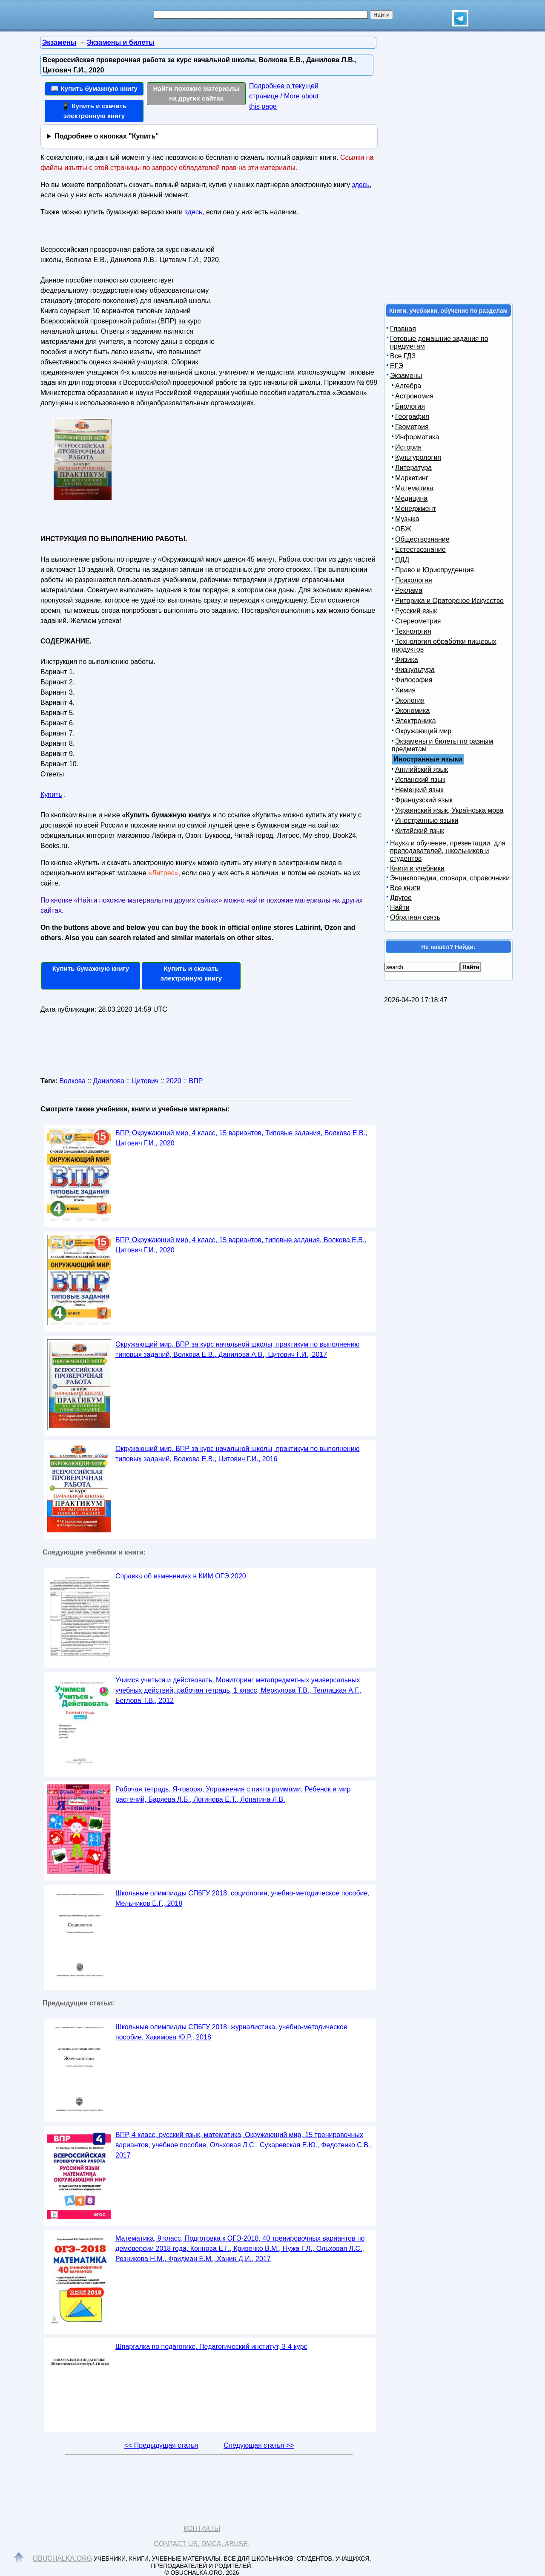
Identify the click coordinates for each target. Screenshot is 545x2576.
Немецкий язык (419, 789)
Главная (403, 328)
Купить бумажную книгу (90, 968)
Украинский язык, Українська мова (449, 810)
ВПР (196, 1081)
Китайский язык (419, 830)
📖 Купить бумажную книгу (94, 88)
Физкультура (415, 669)
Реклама (408, 590)
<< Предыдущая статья (161, 2445)
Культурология (418, 457)
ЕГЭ (396, 365)
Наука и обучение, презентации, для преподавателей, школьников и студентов (447, 850)
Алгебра (408, 385)
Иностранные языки (426, 820)
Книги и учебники (417, 868)
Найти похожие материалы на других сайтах (196, 93)
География (412, 416)
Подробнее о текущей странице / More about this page (283, 96)
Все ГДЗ (403, 356)
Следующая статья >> (259, 2445)
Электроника (415, 720)
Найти (400, 907)
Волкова (72, 1081)
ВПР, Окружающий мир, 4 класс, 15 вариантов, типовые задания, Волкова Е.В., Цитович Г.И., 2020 (241, 1245)
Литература (413, 467)
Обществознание (422, 539)
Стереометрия (418, 621)
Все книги (405, 887)
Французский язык (424, 800)
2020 (173, 1081)
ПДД (402, 559)
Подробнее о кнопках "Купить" (106, 136)
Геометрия (412, 426)
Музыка (407, 518)
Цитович (145, 1081)
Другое (401, 897)
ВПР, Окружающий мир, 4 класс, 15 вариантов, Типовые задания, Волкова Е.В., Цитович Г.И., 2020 (241, 1138)
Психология (413, 580)
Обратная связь (415, 917)
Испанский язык (420, 779)
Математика (414, 488)
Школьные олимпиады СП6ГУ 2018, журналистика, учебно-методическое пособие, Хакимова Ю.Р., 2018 (231, 2032)
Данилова (108, 1081)
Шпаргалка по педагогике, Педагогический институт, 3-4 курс (211, 2346)
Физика (406, 659)
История (408, 447)
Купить (51, 794)
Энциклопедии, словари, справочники (450, 878)
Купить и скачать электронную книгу (191, 973)
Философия (413, 680)
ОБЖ (403, 529)
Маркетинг (411, 478)
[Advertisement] (295, 296)
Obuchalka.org (62, 2558)
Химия (405, 690)
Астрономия (414, 396)
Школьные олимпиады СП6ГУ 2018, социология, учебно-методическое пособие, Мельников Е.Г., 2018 (242, 1898)
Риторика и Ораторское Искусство (449, 600)
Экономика (412, 710)
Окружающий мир (423, 731)
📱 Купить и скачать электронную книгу (94, 110)
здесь (361, 184)
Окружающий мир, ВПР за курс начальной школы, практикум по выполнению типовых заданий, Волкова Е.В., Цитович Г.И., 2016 (237, 1454)
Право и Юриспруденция (434, 570)
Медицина (411, 498)
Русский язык (416, 610)
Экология (410, 700)
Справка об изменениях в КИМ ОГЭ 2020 (180, 1576)
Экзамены (406, 375)
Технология (413, 631)
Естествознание (420, 549)
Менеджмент (415, 508)
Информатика (417, 437)
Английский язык (421, 769)
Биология (410, 406)
